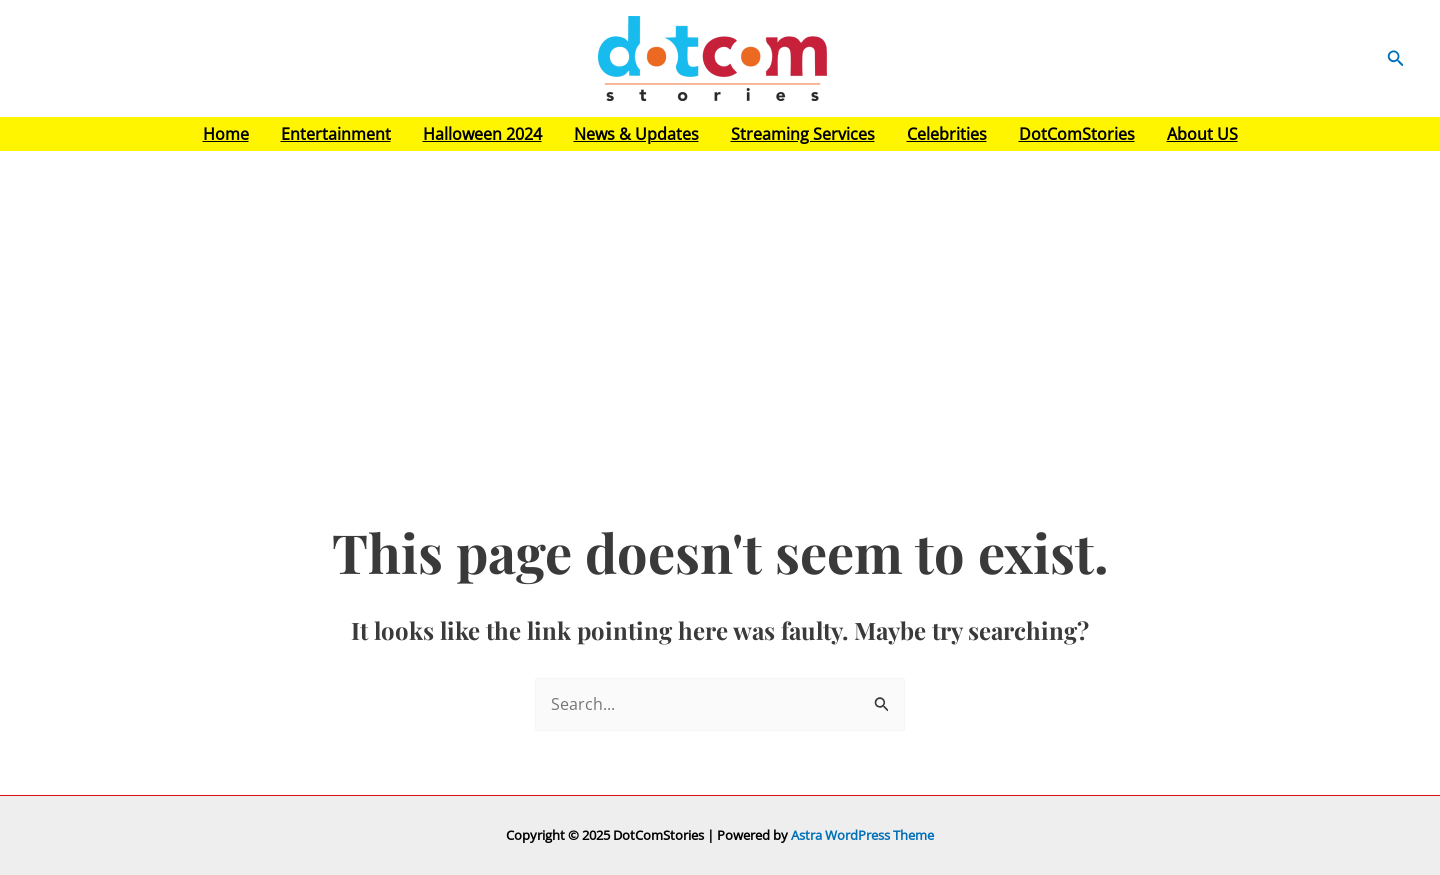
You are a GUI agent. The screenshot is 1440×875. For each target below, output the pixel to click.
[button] (1396, 59)
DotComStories (1077, 134)
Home (226, 134)
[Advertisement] (720, 301)
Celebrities (947, 134)
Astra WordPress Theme (862, 835)
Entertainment (336, 134)
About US (1202, 134)
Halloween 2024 (482, 134)
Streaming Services (803, 134)
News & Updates (636, 134)
